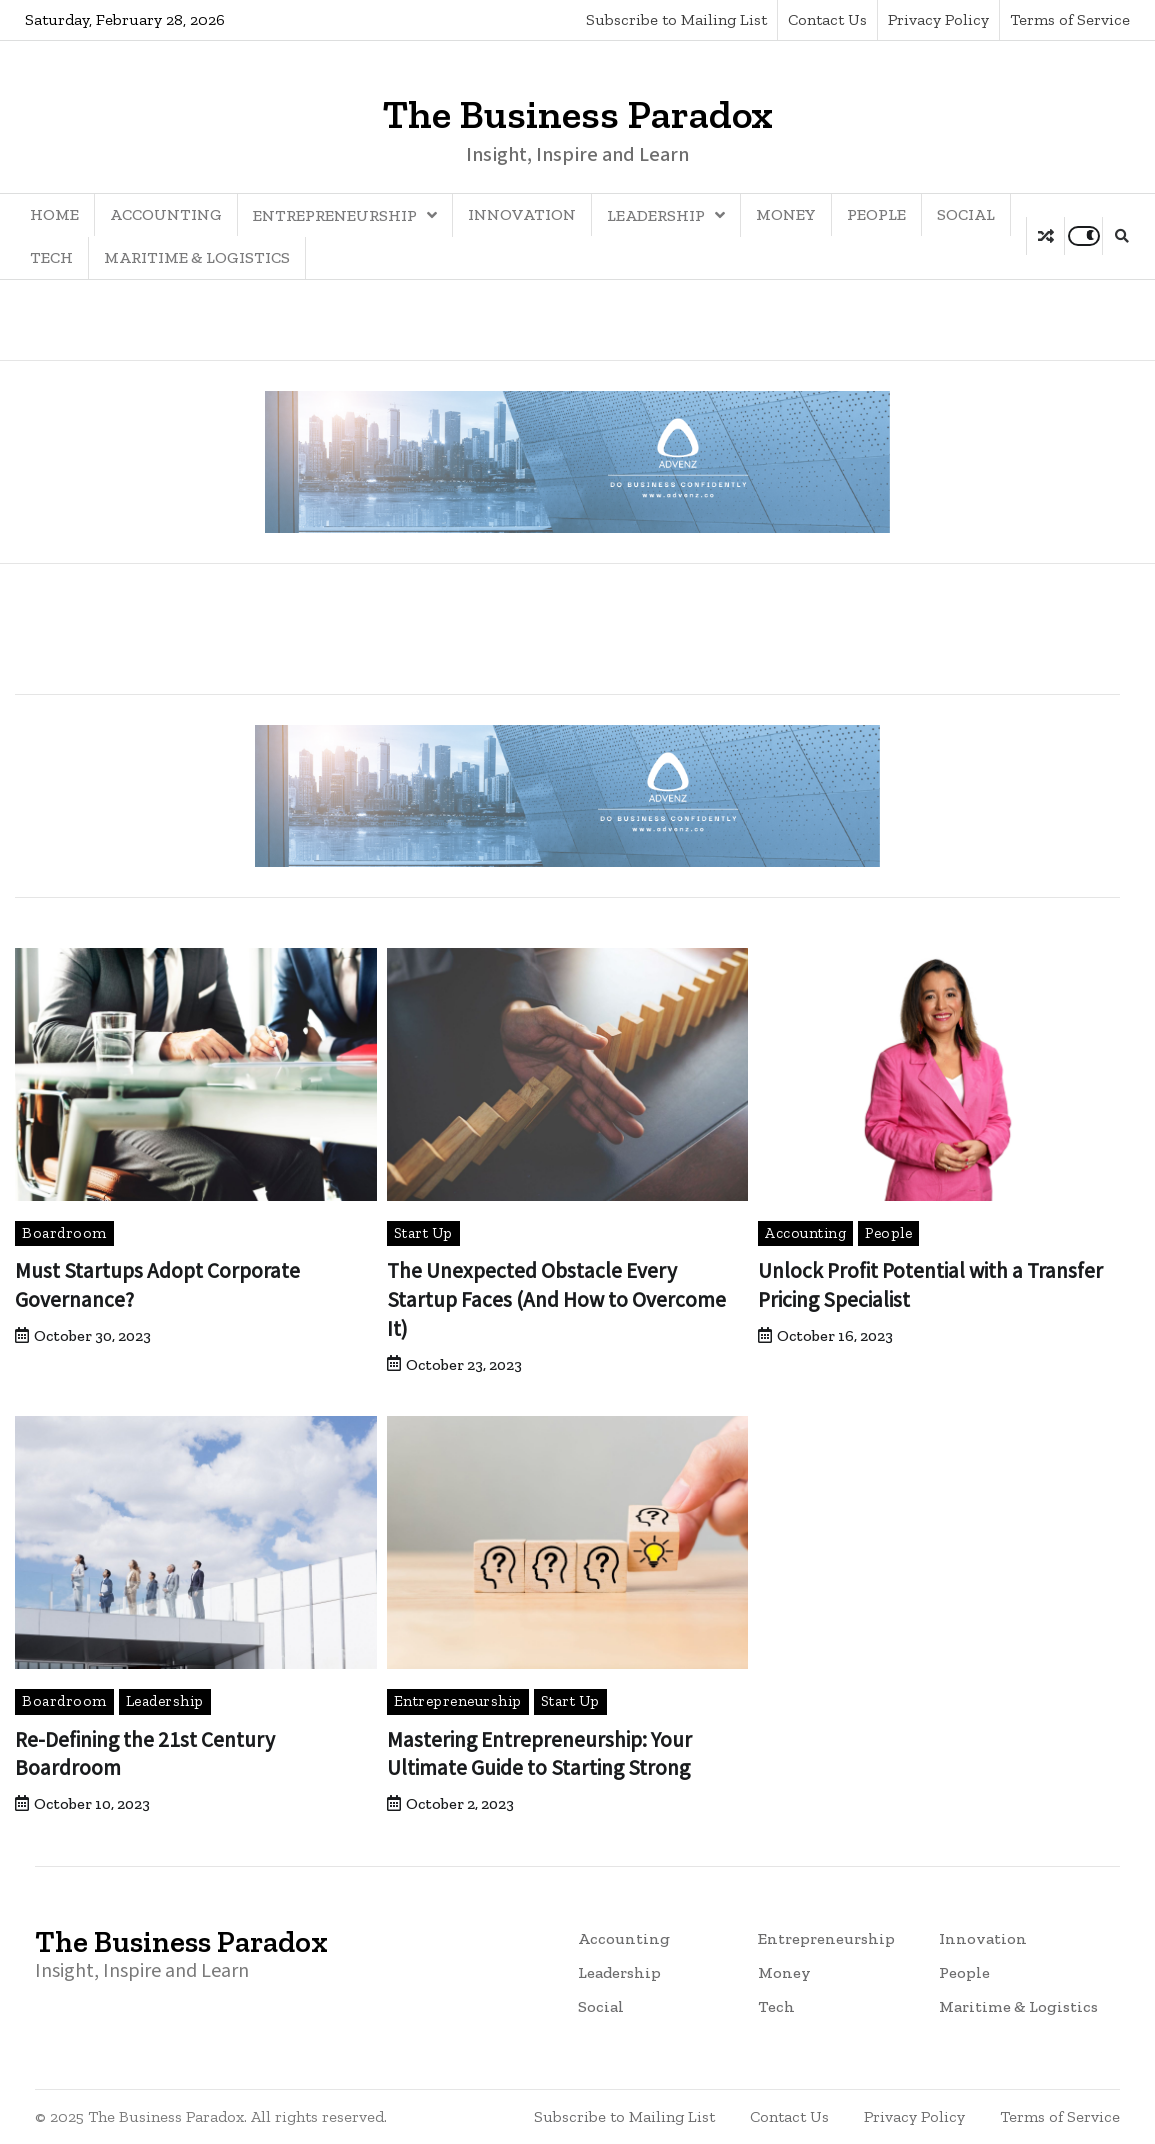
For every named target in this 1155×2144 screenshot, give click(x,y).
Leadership (656, 215)
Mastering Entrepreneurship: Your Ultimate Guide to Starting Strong (544, 1753)
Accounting (166, 214)
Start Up (423, 1233)
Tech (51, 257)
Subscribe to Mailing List (676, 19)
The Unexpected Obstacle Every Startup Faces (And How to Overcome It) (558, 1299)
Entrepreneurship (335, 215)
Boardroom (64, 1233)
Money (786, 214)
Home (54, 214)
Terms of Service (1070, 19)
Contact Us (827, 19)
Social (966, 214)
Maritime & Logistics (197, 257)
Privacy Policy (938, 19)
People (876, 214)
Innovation (522, 214)
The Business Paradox (578, 114)
